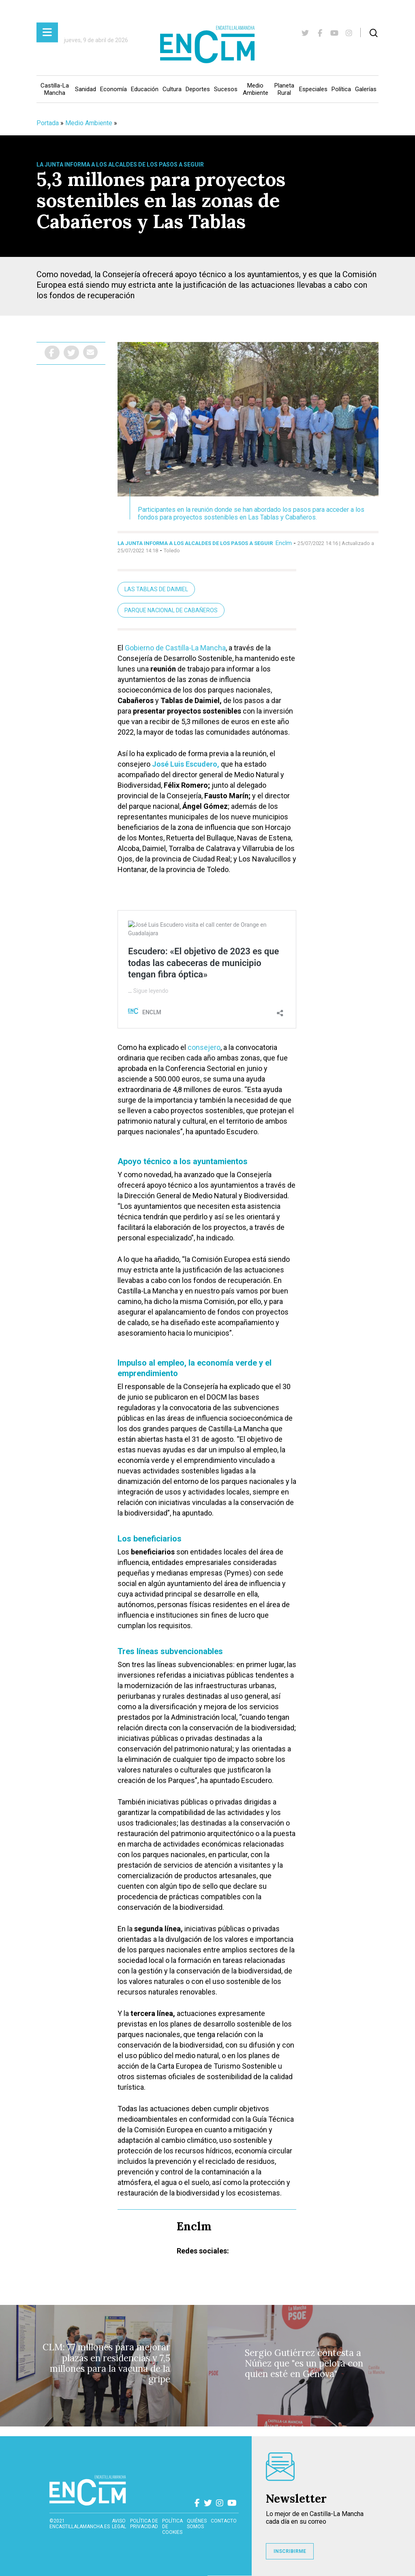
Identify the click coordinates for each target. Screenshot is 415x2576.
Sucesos (225, 89)
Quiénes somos (197, 2523)
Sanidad (85, 89)
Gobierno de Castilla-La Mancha (175, 647)
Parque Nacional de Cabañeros (171, 610)
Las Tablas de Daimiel (156, 589)
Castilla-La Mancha (55, 89)
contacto (224, 2521)
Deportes (198, 89)
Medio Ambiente (255, 89)
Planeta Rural (284, 89)
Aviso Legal (119, 2523)
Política (341, 89)
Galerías (365, 89)
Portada (47, 123)
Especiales (313, 89)
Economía (113, 89)
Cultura (172, 89)
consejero (204, 1047)
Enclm (284, 543)
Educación (144, 89)
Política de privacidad (144, 2523)
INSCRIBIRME (290, 2551)
